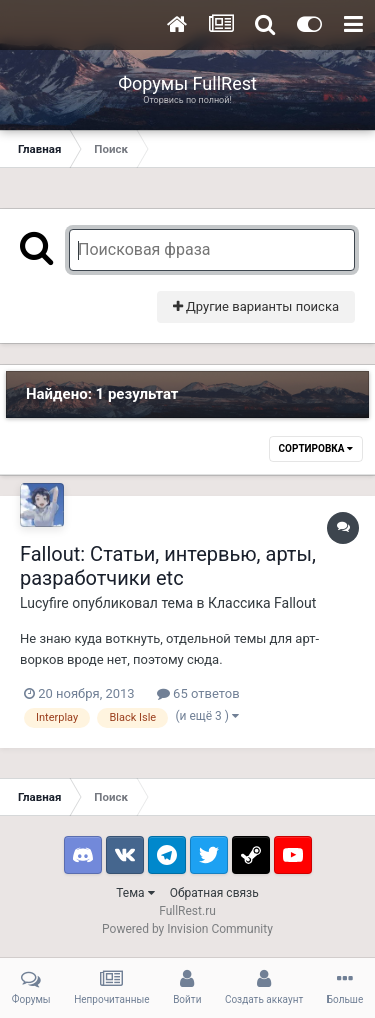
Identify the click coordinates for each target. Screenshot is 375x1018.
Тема (135, 893)
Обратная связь (214, 893)
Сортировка (316, 448)
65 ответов (198, 693)
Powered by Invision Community (187, 929)
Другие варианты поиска (256, 306)
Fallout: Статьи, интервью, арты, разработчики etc (168, 566)
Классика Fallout (262, 603)
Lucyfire (44, 603)
